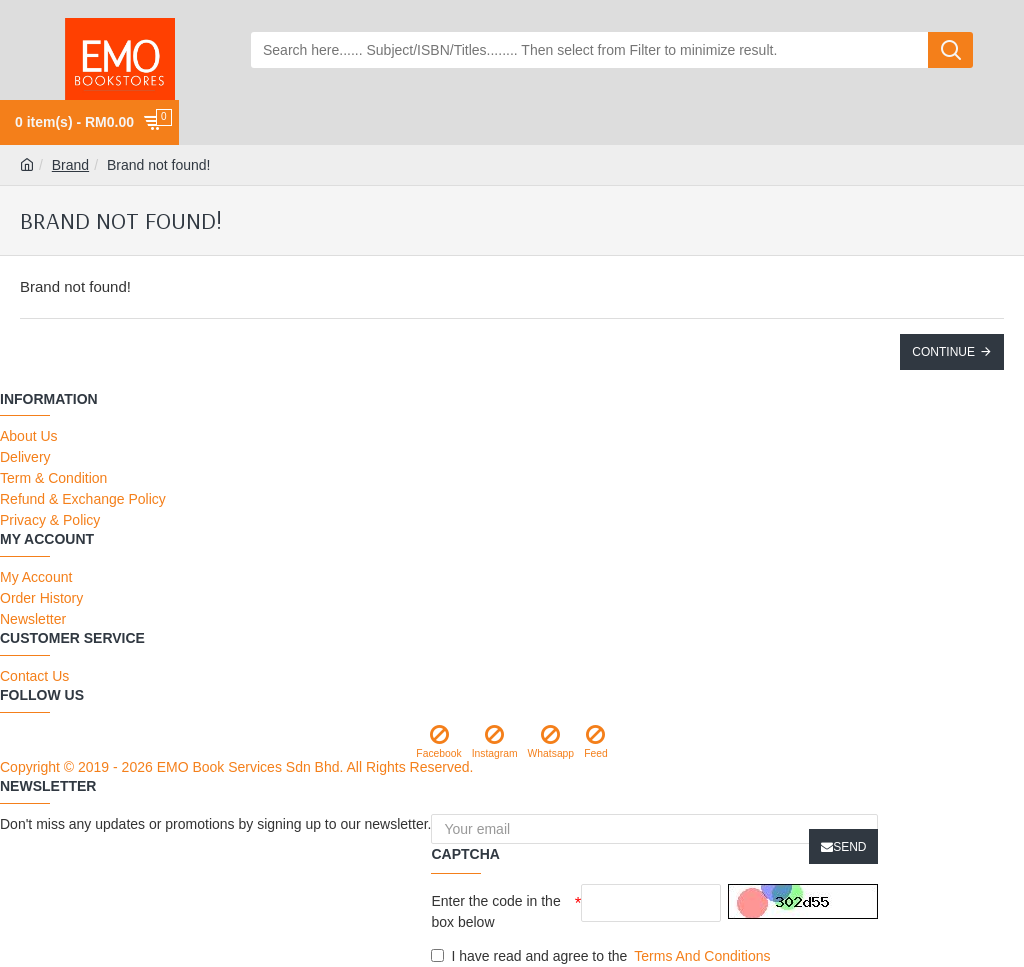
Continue (943, 352)
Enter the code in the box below (495, 911)
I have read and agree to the (602, 956)
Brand (70, 165)
